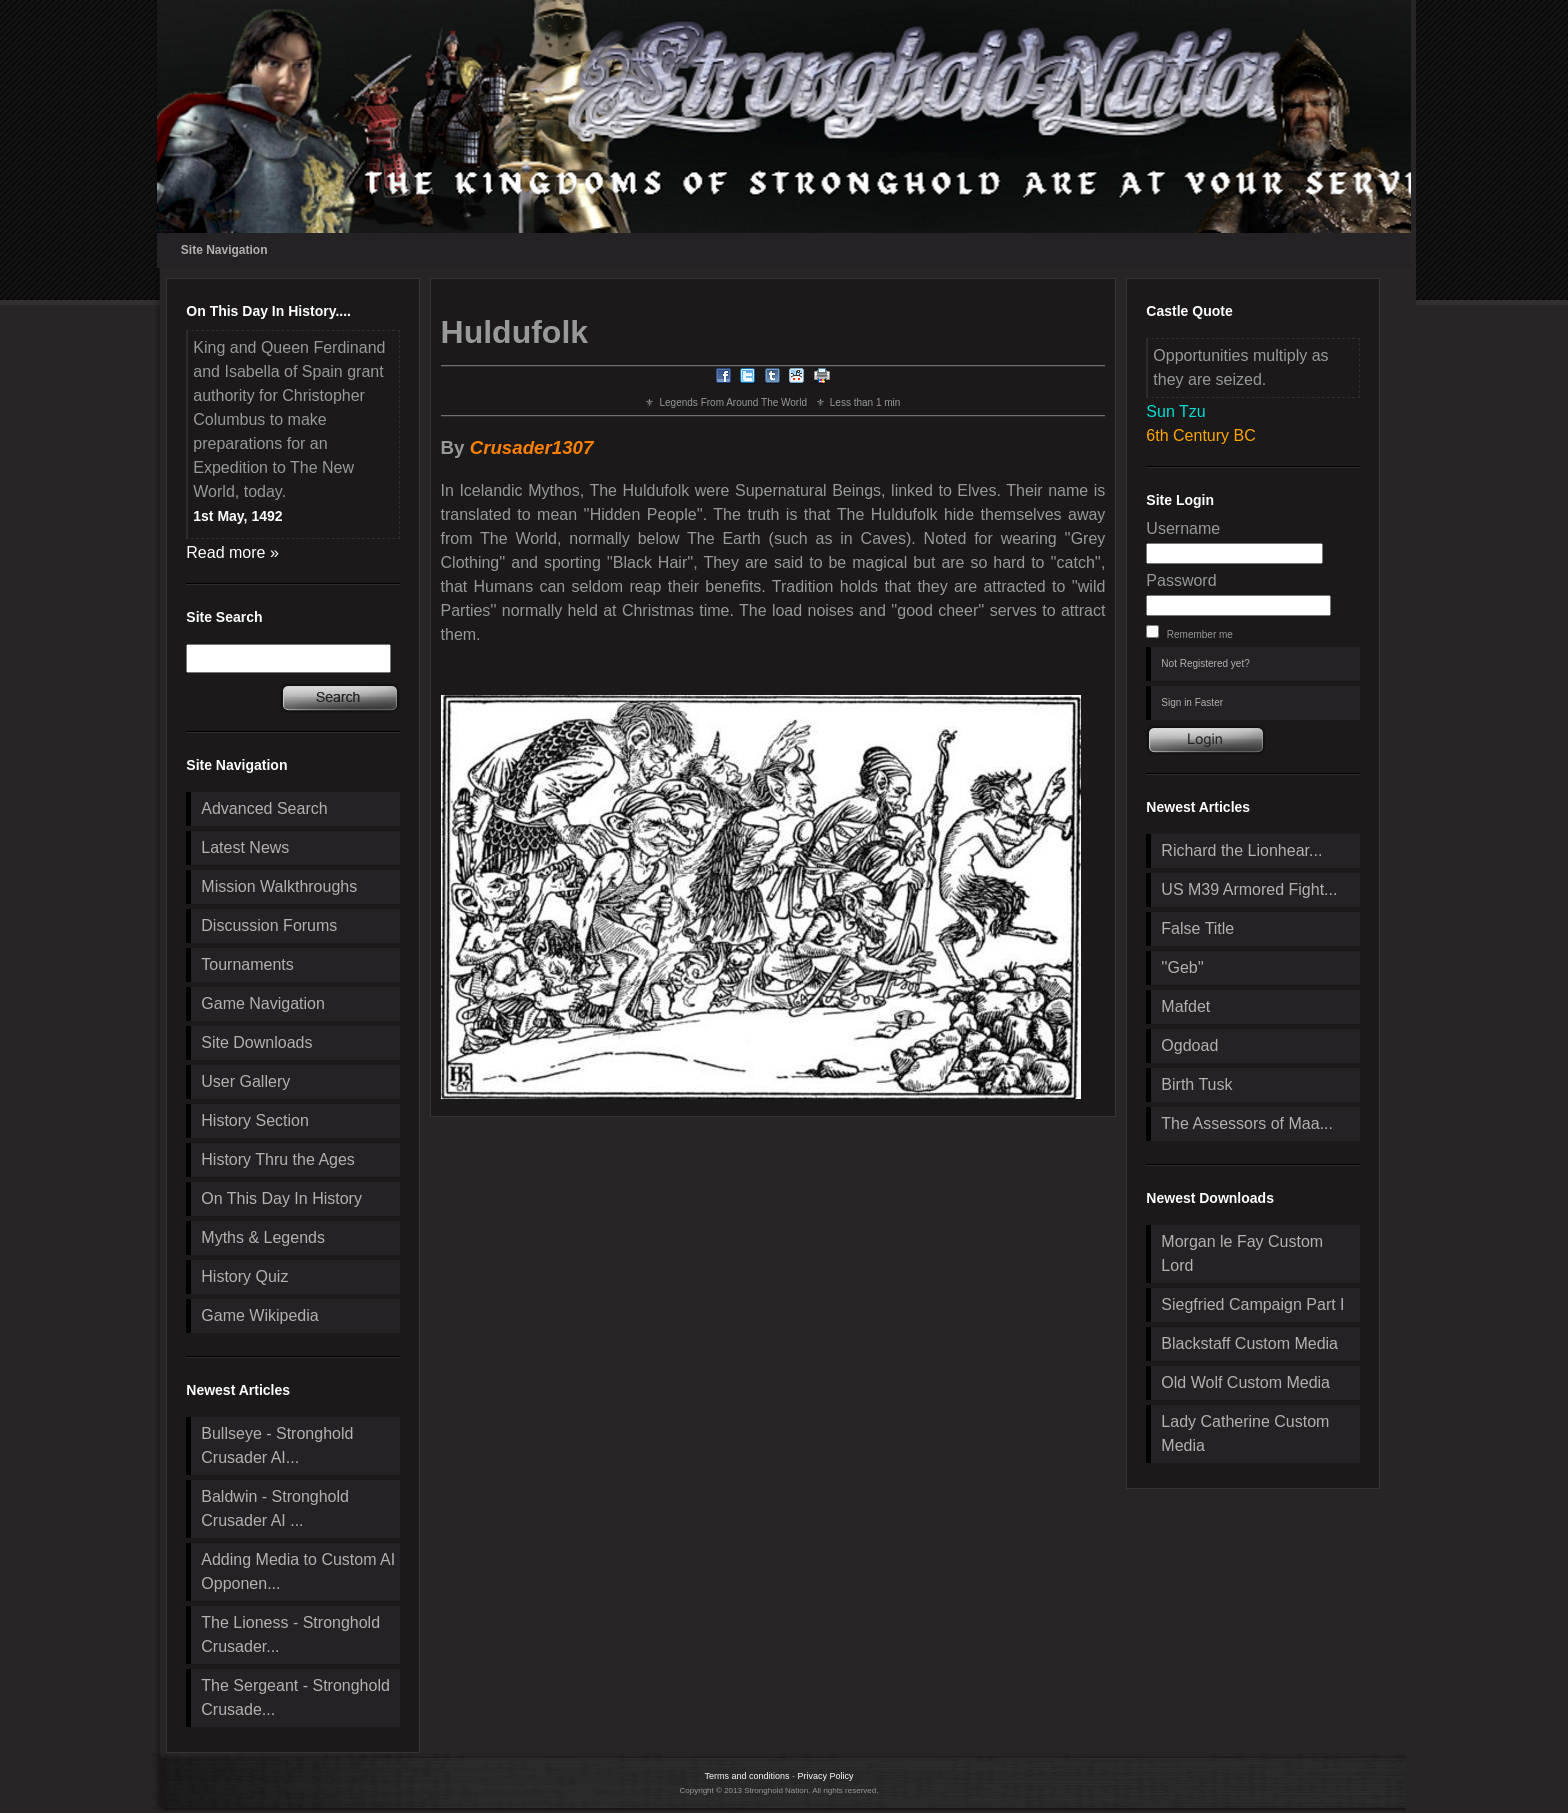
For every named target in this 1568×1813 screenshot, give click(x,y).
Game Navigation (263, 1003)
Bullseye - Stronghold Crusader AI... (277, 1445)
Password (1181, 580)
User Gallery (245, 1081)
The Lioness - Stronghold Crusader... (290, 1634)
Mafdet (1185, 1006)
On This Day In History (281, 1198)
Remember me (1200, 634)
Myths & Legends (263, 1237)
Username (1183, 528)
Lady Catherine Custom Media (1245, 1433)
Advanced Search (264, 808)
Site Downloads (256, 1042)
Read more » (232, 552)
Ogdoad (1189, 1045)
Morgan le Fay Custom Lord (1242, 1253)
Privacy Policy (826, 1776)
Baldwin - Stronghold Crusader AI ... (275, 1508)
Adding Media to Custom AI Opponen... (298, 1571)
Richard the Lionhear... (1241, 850)
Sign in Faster (1192, 702)
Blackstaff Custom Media (1249, 1343)
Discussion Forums (269, 925)
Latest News (245, 847)
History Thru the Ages (278, 1159)
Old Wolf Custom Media (1245, 1382)
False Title (1197, 928)
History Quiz (244, 1276)
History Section (255, 1120)
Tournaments (247, 964)
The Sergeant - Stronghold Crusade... (295, 1697)
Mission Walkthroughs (279, 886)
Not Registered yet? (1205, 663)
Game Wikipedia (259, 1315)
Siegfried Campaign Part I (1252, 1304)
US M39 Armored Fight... (1249, 889)
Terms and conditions (746, 1776)
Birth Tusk (1196, 1084)
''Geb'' (1182, 967)
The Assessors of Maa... (1247, 1123)
